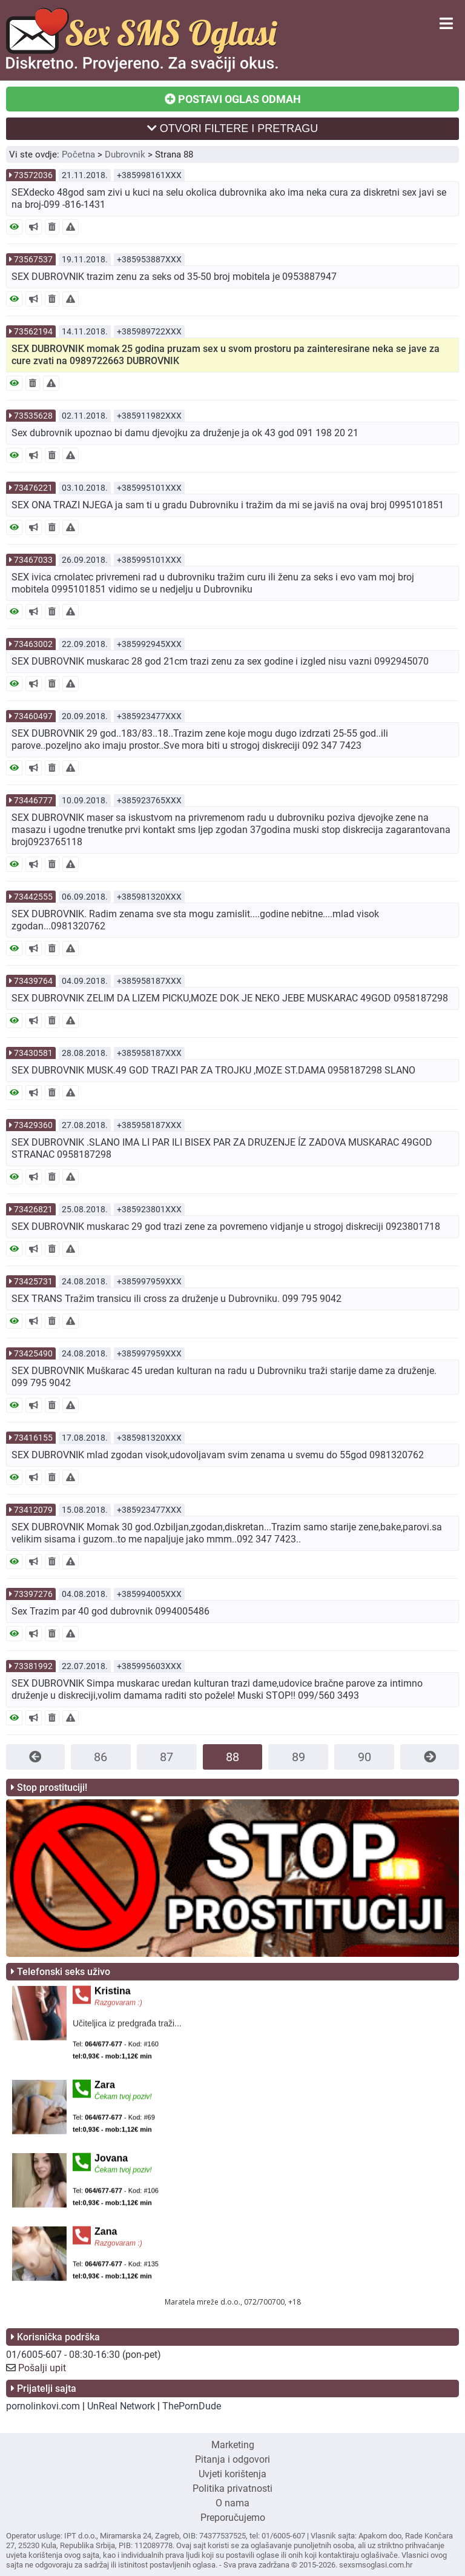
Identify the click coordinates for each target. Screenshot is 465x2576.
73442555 (33, 896)
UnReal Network (121, 2406)
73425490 (33, 1353)
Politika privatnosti (232, 2488)
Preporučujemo (232, 2517)
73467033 (33, 560)
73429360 (33, 1125)
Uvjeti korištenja (232, 2474)
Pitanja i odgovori (232, 2459)
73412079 (33, 1510)
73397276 (33, 1594)
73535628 (33, 415)
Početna (78, 154)
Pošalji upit (42, 2368)
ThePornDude (191, 2406)
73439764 (33, 981)
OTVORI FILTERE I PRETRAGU (232, 128)
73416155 (33, 1437)
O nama (232, 2503)
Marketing (232, 2445)
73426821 (33, 1209)
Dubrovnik (125, 154)
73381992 (33, 1666)
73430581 (33, 1053)
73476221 (33, 488)
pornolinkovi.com (43, 2406)
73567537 (33, 259)
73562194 (33, 331)
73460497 (33, 716)
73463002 (33, 644)
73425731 (33, 1281)
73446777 (33, 800)
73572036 (33, 175)
